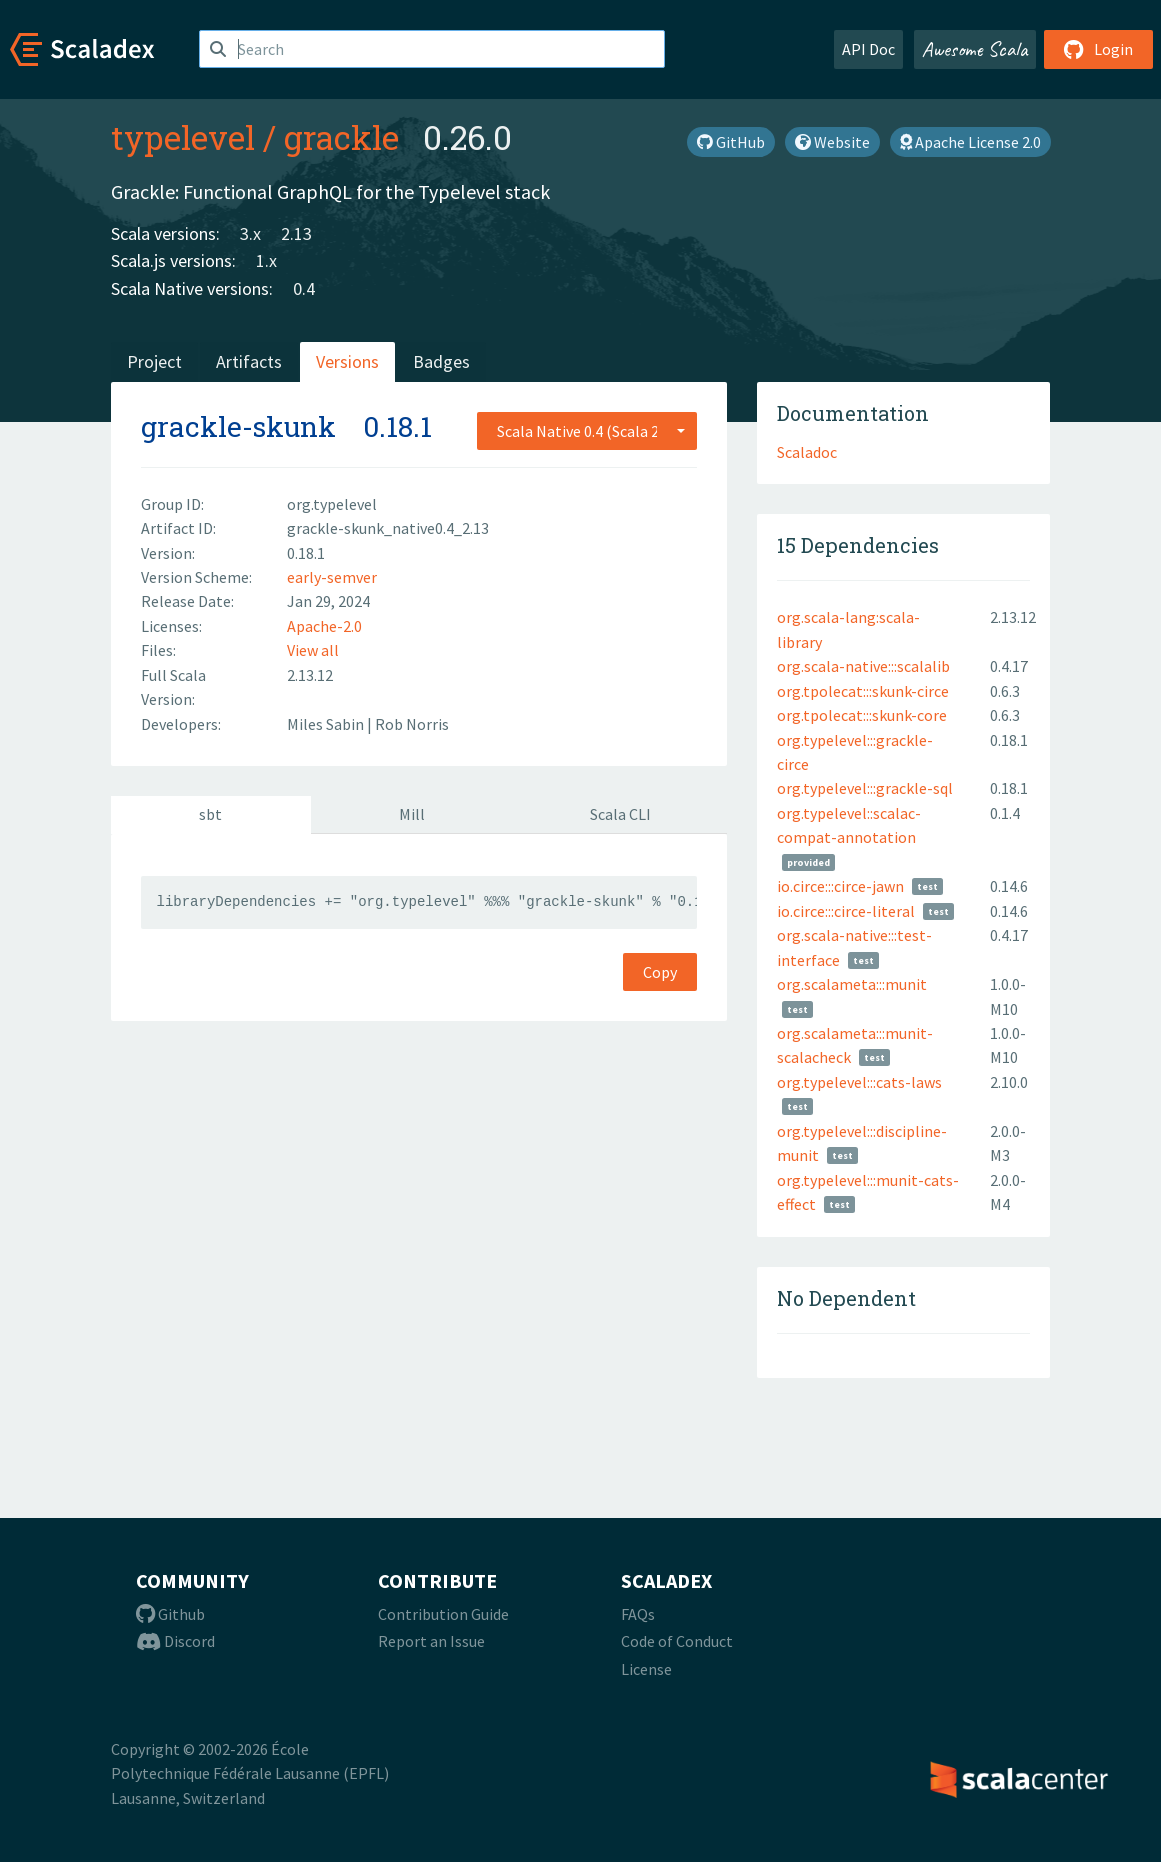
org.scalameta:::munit (852, 984)
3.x (250, 233)
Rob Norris (412, 724)
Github (170, 1614)
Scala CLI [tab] (620, 814)
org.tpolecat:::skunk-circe (863, 691)
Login (1098, 49)
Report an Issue (431, 1641)
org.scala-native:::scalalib (863, 666)
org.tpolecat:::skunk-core (862, 715)
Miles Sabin (327, 724)
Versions (347, 361)
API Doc (868, 49)
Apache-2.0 (324, 626)
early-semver (332, 577)
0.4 (304, 288)
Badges (441, 361)
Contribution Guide (443, 1614)
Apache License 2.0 (970, 142)
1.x (266, 260)
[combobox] (587, 431)
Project (154, 361)
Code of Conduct (677, 1641)
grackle (341, 137)
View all (313, 650)
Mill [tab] (412, 814)
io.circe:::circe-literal (846, 911)
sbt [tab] (210, 814)
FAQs (638, 1614)
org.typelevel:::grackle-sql (865, 788)
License (646, 1669)
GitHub (731, 142)
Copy (660, 972)
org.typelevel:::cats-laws (859, 1082)
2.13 (296, 233)
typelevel (183, 137)
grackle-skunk (238, 426)
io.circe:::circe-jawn (840, 886)
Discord (175, 1641)
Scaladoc (807, 452)
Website (832, 142)
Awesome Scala (975, 49)
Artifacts (249, 361)
